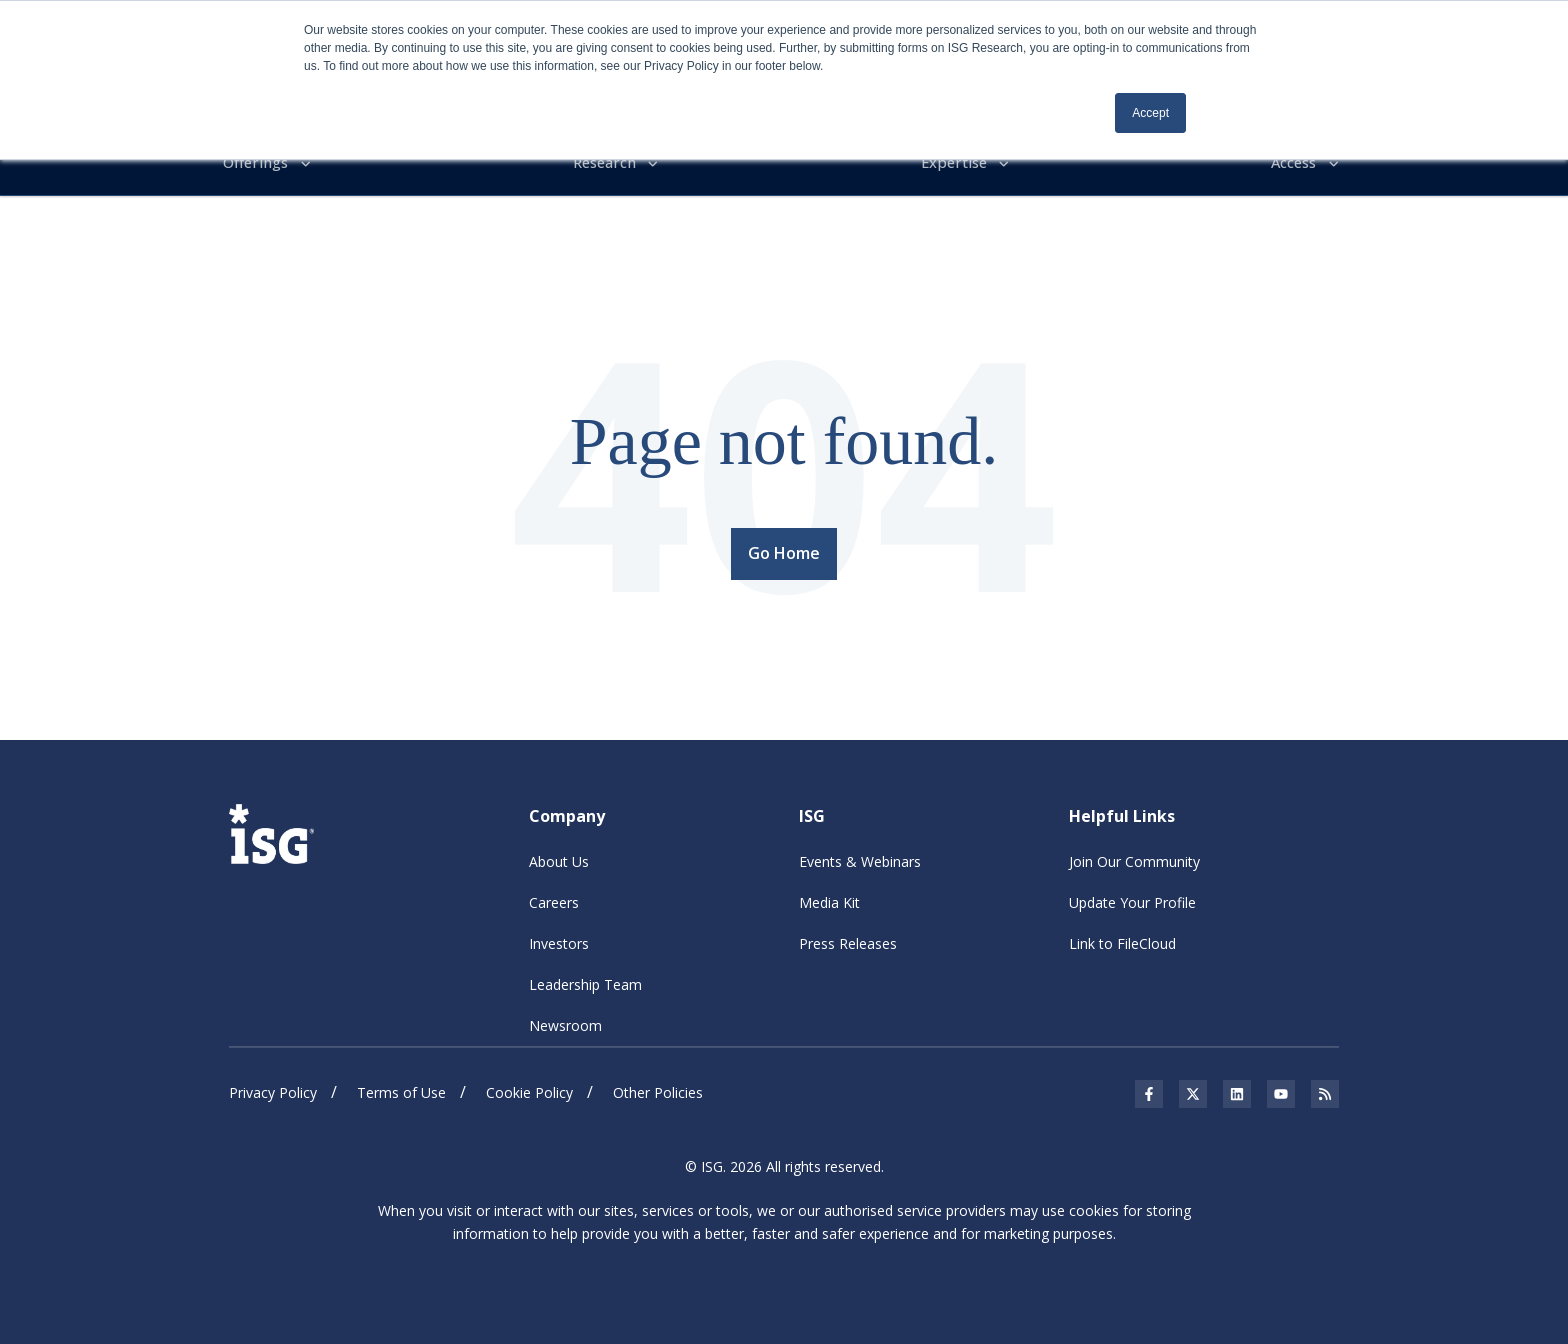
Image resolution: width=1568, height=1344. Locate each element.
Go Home (784, 550)
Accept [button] (1150, 113)
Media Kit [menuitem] (829, 898)
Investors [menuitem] (559, 939)
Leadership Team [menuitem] (585, 980)
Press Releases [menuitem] (848, 939)
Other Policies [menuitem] (658, 1088)
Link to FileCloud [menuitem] (1122, 939)
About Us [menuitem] (559, 857)
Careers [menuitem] (554, 898)
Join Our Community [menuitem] (1134, 857)
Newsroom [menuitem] (565, 1021)
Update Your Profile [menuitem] (1132, 898)
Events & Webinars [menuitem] (860, 857)
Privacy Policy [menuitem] (273, 1088)
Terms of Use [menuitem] (401, 1088)
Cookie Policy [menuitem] (529, 1088)
